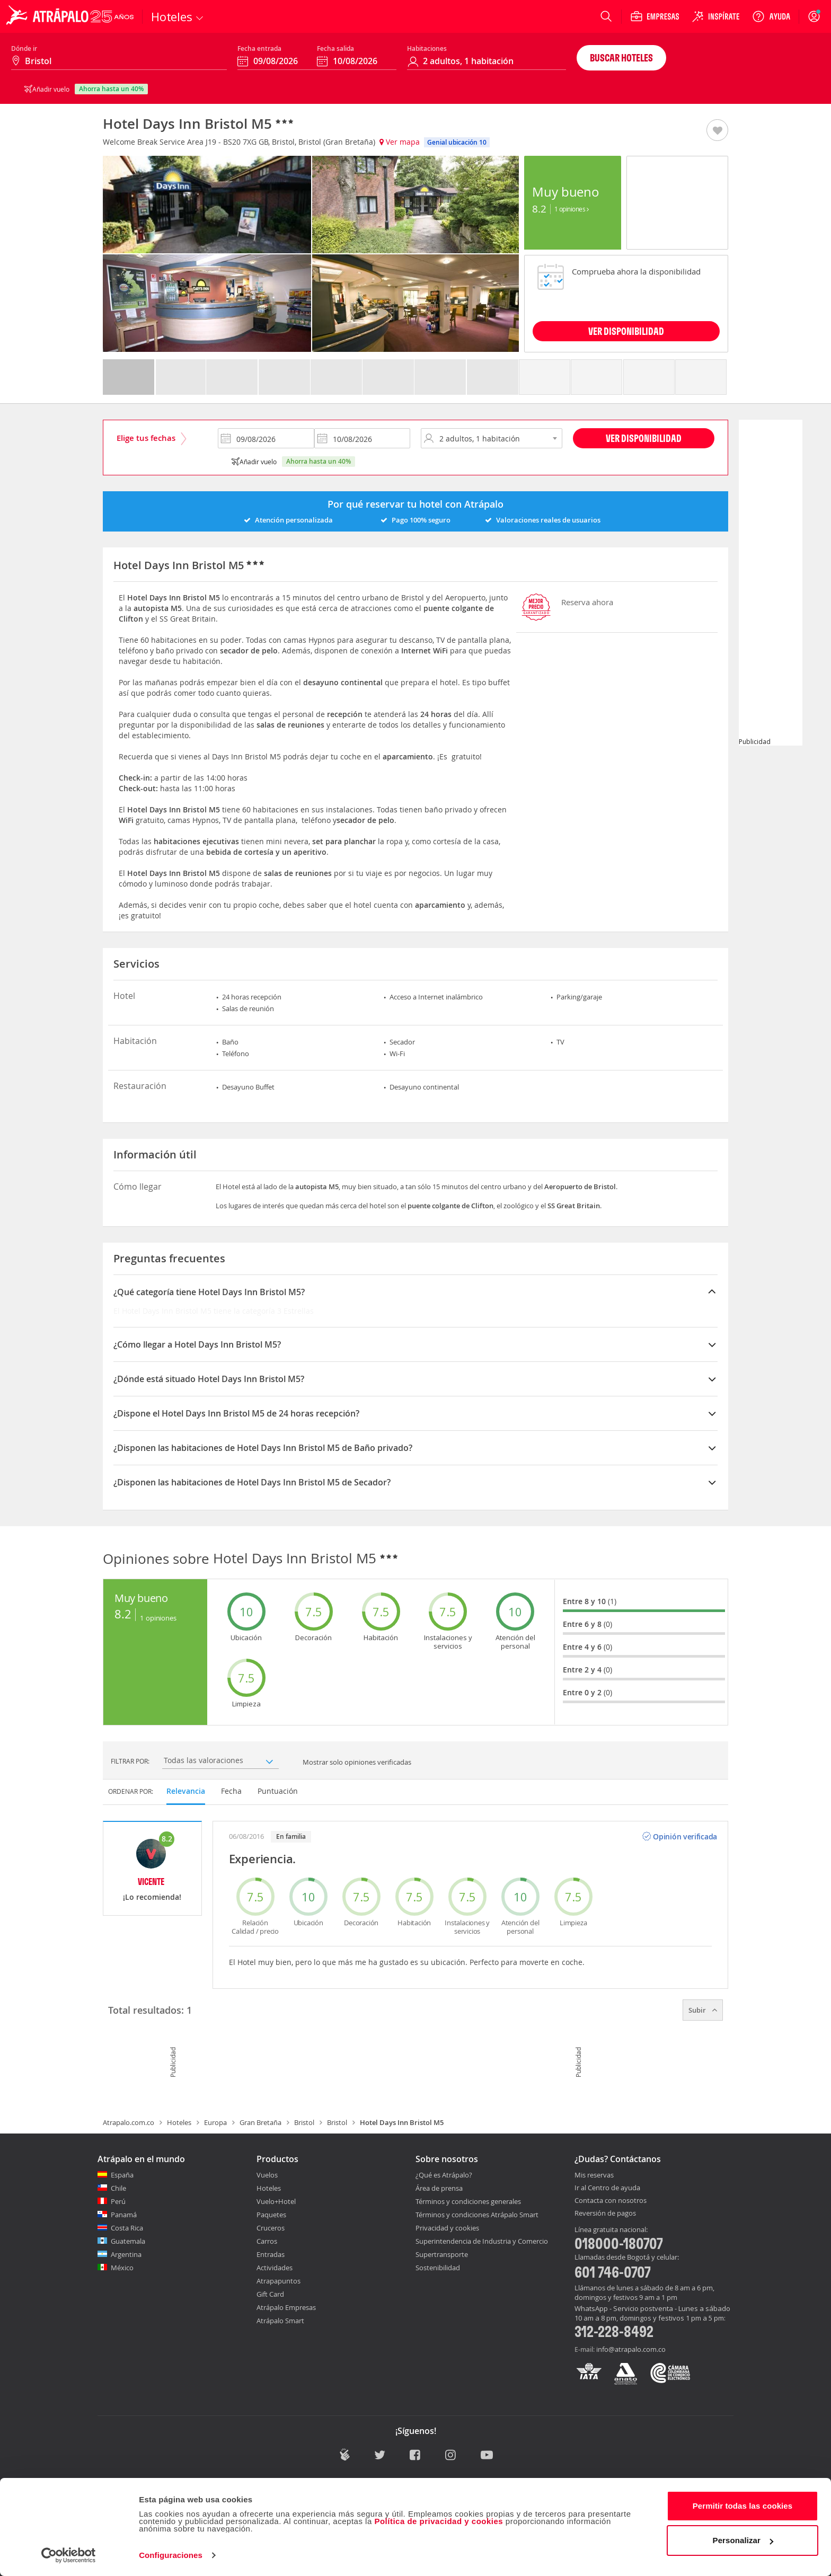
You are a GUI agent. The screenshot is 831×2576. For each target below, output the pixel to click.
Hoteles (179, 2122)
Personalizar (743, 2540)
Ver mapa (399, 142)
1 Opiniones (571, 209)
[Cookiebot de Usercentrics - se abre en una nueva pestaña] (68, 2555)
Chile (118, 2188)
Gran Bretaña (260, 2122)
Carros (267, 2241)
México (122, 2267)
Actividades (275, 2267)
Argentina (126, 2254)
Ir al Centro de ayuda (607, 2188)
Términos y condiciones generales (468, 2201)
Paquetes (271, 2214)
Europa (215, 2122)
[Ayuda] (771, 16)
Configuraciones (170, 2555)
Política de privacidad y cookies (438, 2521)
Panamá (124, 2214)
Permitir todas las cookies (743, 2505)
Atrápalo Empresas (286, 2307)
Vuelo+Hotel (276, 2201)
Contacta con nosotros (610, 2201)
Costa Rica (127, 2228)
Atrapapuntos (278, 2281)
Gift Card (270, 2294)
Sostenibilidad (437, 2267)
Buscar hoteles (621, 57)
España (122, 2175)
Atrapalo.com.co (128, 2122)
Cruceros (271, 2228)
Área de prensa (439, 2188)
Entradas (271, 2254)
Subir (702, 2010)
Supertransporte (441, 2254)
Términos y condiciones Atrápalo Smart (476, 2214)
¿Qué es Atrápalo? (443, 2175)
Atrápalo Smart (280, 2320)
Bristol (304, 2122)
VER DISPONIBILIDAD (626, 331)
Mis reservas (594, 2175)
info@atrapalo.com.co (631, 2349)
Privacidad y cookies (447, 2228)
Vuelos (267, 2175)
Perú (118, 2201)
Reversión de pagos (605, 2213)
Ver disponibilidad (644, 438)
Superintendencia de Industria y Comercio (481, 2241)
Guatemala (128, 2241)
